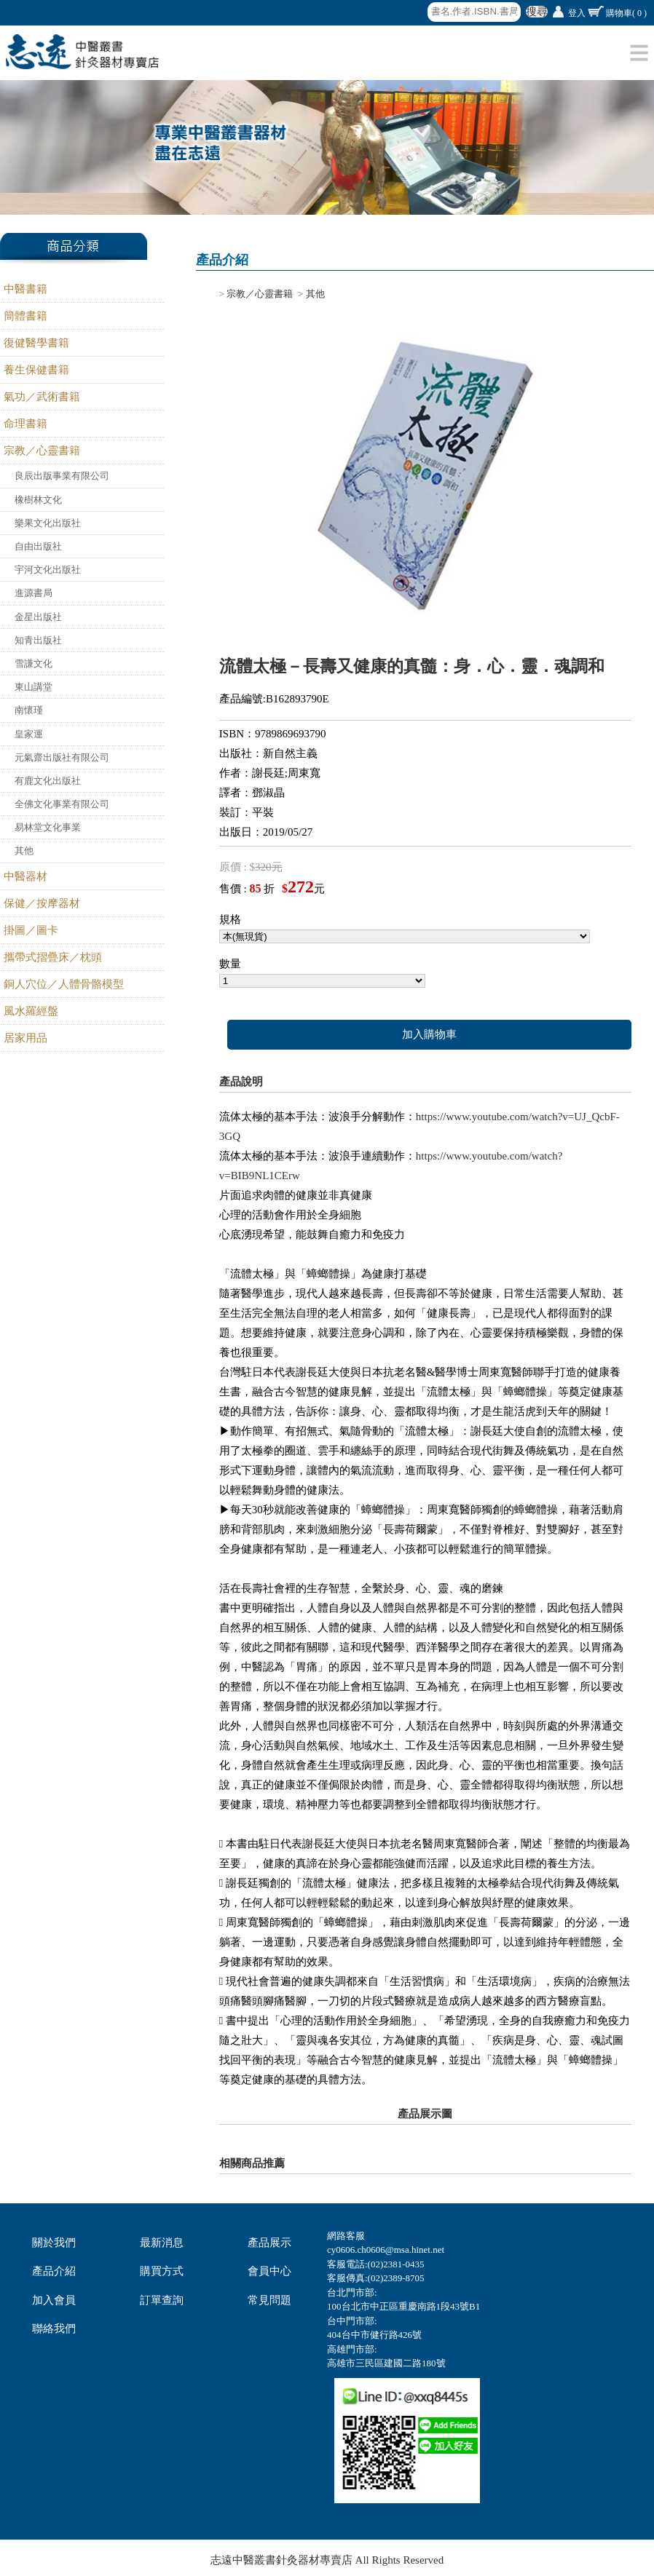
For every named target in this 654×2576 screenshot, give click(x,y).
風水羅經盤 (31, 1011)
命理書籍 (25, 423)
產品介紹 (54, 2271)
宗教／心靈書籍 (42, 450)
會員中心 (269, 2271)
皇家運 (29, 734)
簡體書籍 (25, 316)
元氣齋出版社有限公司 (62, 757)
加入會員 (54, 2300)
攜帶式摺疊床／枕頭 (53, 957)
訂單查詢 (162, 2300)
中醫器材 (25, 876)
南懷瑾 (29, 710)
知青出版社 (38, 640)
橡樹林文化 (38, 499)
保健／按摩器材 (42, 903)
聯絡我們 (54, 2328)
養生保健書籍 (36, 370)
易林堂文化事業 (48, 827)
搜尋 (537, 11)
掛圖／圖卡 (31, 930)
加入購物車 (429, 1034)
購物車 (626, 13)
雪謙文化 (33, 663)
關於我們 (54, 2242)
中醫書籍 (25, 289)
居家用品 (25, 1038)
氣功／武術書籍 (42, 397)
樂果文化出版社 (48, 523)
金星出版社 (38, 616)
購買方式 (162, 2271)
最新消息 (162, 2242)
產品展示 (269, 2242)
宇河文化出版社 (48, 569)
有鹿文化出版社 (48, 780)
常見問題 (269, 2300)
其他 (24, 850)
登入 (577, 13)
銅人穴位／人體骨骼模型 (64, 984)
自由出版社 (38, 546)
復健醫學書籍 (36, 343)
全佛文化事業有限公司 (62, 803)
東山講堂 (33, 686)
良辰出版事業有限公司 (62, 475)
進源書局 (33, 592)
